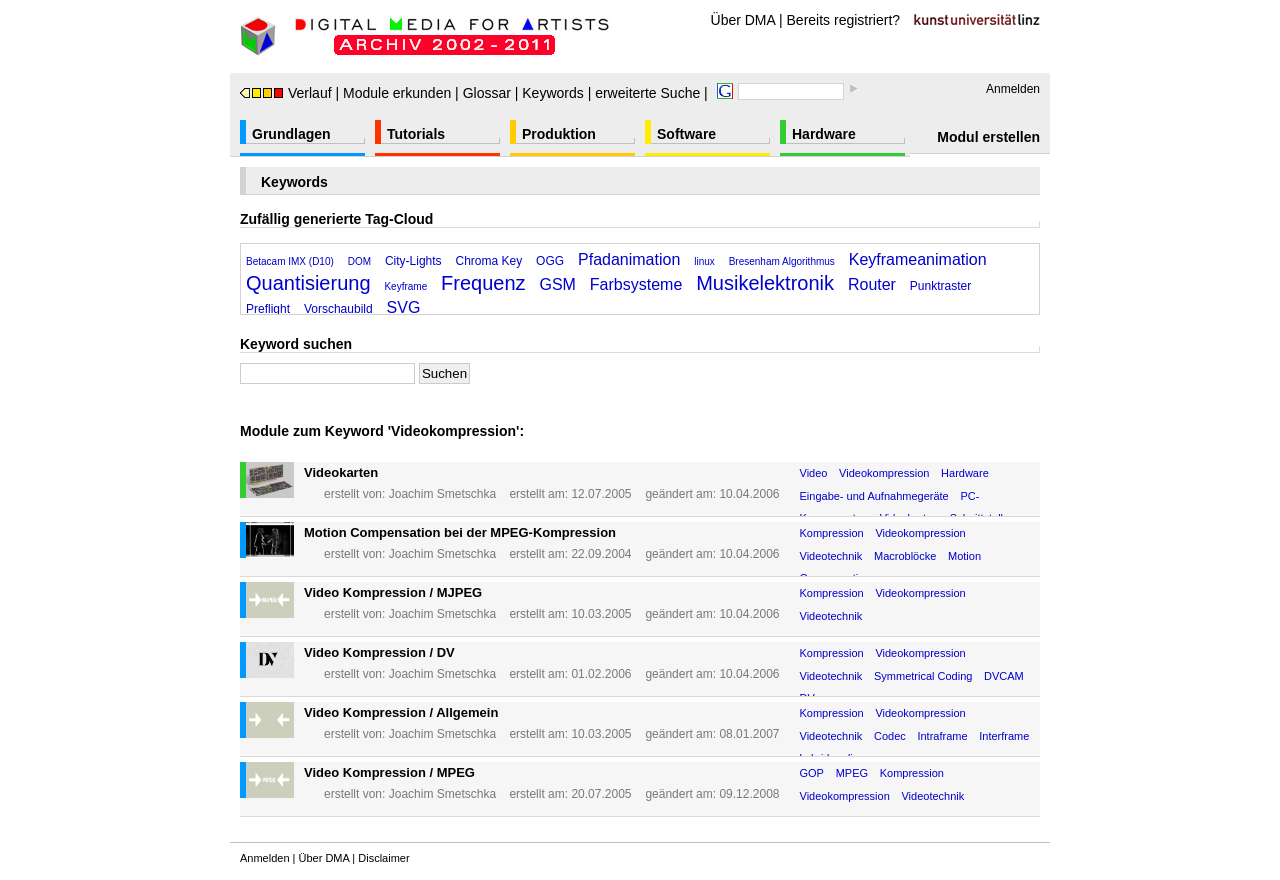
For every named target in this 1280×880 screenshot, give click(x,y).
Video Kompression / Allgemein (401, 712)
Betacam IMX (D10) (290, 261)
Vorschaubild (338, 309)
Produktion (559, 134)
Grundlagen (291, 134)
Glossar (487, 93)
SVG (404, 307)
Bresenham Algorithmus (782, 261)
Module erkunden (397, 93)
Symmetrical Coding (923, 676)
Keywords (552, 93)
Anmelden (1013, 89)
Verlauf (286, 93)
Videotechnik (831, 556)
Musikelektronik (765, 283)
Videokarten (341, 472)
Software (686, 134)
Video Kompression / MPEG (389, 772)
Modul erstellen (988, 137)
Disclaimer (383, 858)
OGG (550, 261)
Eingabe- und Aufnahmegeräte (874, 496)
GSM (558, 284)
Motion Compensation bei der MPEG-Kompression (460, 532)
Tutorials (416, 134)
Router (872, 284)
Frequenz (483, 283)
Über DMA (743, 20)
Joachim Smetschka (442, 494)
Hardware (824, 134)
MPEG (852, 773)
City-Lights (413, 261)
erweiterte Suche (647, 93)
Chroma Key (489, 261)
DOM (359, 261)
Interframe (1004, 736)
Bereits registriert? (844, 20)
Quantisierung (308, 283)
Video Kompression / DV (379, 652)
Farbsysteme (636, 284)
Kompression (832, 533)
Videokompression (884, 473)
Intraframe (942, 736)
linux (704, 261)
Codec (890, 736)
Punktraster (940, 286)
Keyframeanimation (918, 259)
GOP (812, 773)
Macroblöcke (905, 556)
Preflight (268, 309)
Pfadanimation (629, 259)
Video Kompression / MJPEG (393, 592)
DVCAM (1004, 676)
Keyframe (405, 286)
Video (814, 473)
